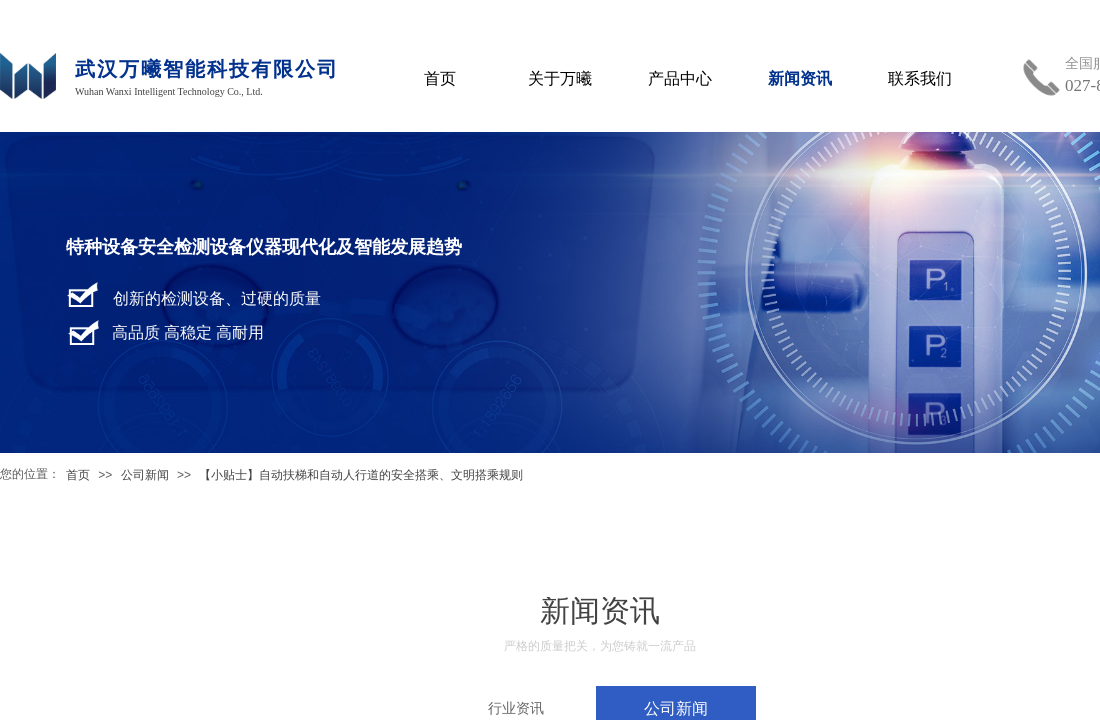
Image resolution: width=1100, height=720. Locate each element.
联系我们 (920, 78)
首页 (78, 475)
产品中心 (680, 78)
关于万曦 (560, 78)
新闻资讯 (800, 78)
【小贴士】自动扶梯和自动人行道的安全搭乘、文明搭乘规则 (361, 475)
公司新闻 (145, 475)
